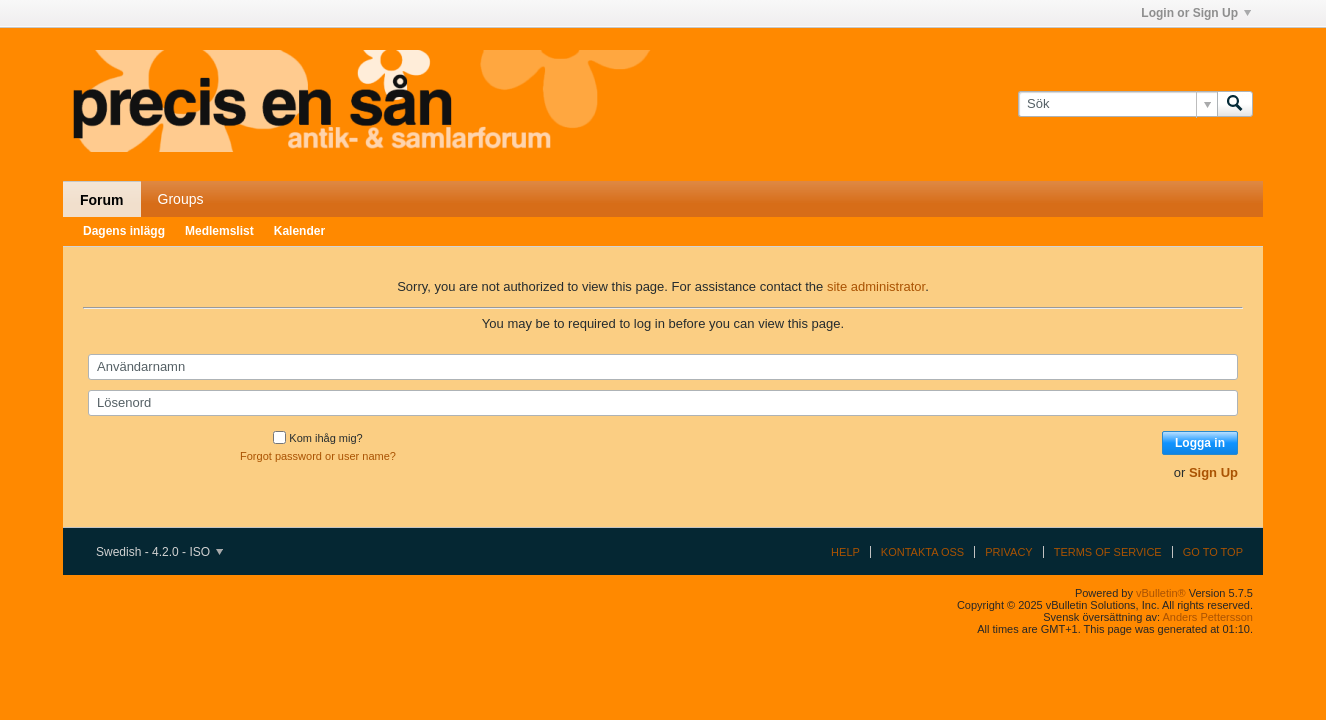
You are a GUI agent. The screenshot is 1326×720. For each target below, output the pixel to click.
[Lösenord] (663, 403)
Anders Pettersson (1208, 617)
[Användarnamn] (663, 367)
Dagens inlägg (124, 231)
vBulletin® (1161, 593)
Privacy (1008, 552)
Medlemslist (219, 231)
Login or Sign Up (1196, 13)
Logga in (1200, 443)
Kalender (299, 231)
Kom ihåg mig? (317, 438)
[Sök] (1117, 104)
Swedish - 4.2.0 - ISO (159, 552)
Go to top (1213, 552)
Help (845, 552)
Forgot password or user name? (318, 456)
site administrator (876, 286)
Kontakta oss (922, 552)
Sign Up (1213, 472)
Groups (181, 199)
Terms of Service (1108, 552)
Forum (102, 200)
